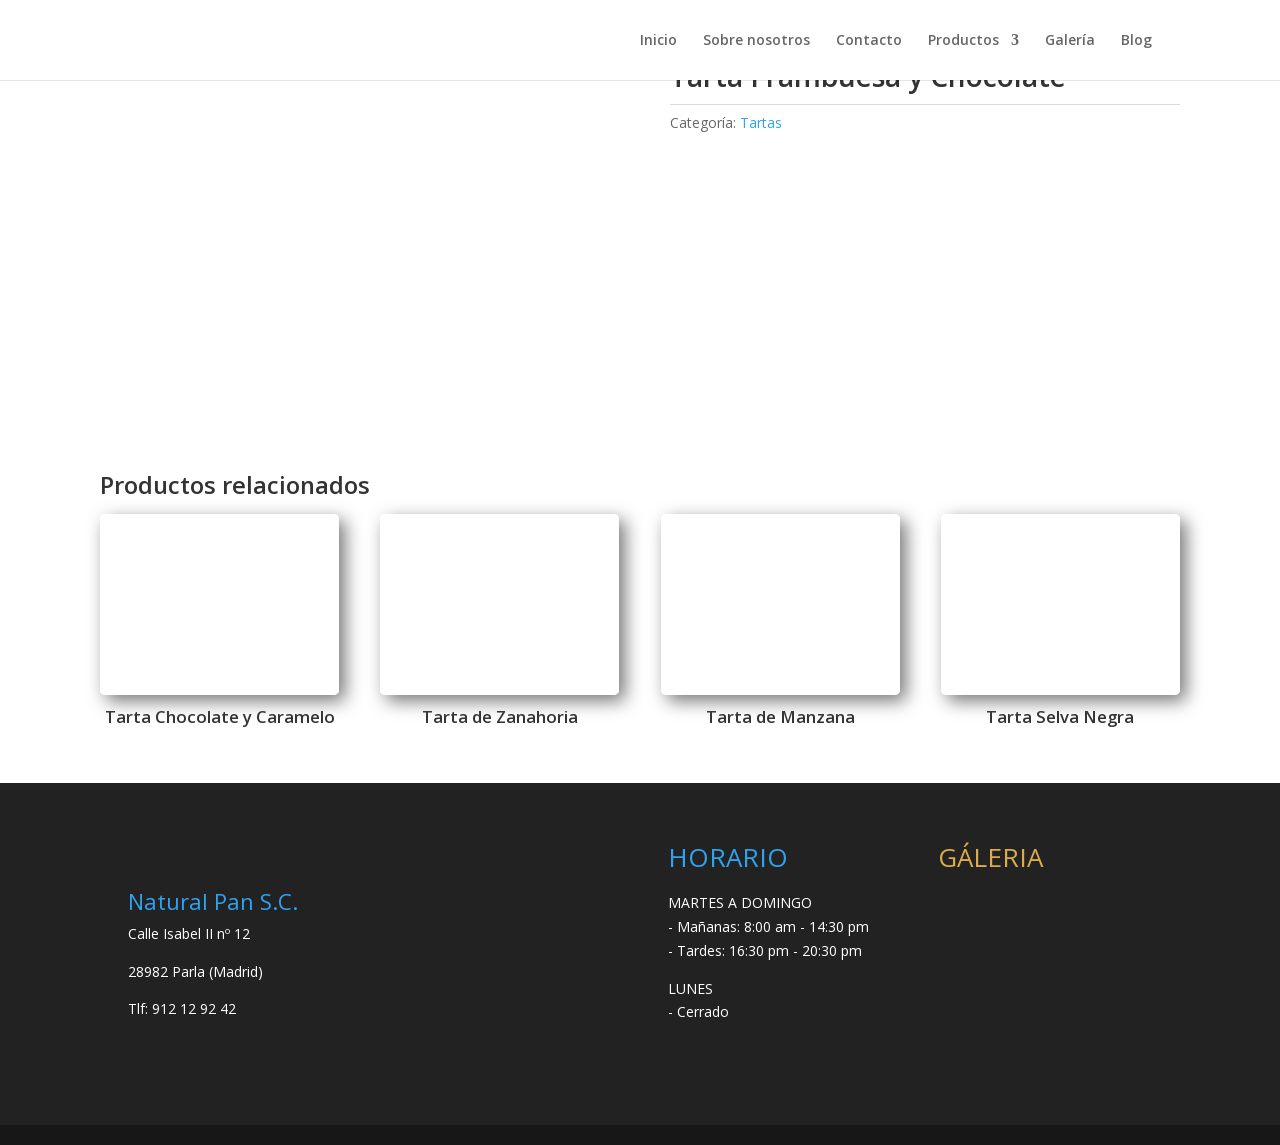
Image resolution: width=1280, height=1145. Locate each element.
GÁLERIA (990, 857)
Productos (963, 41)
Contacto (869, 41)
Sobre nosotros (756, 41)
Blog (1136, 41)
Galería (1070, 41)
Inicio (658, 41)
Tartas (761, 122)
